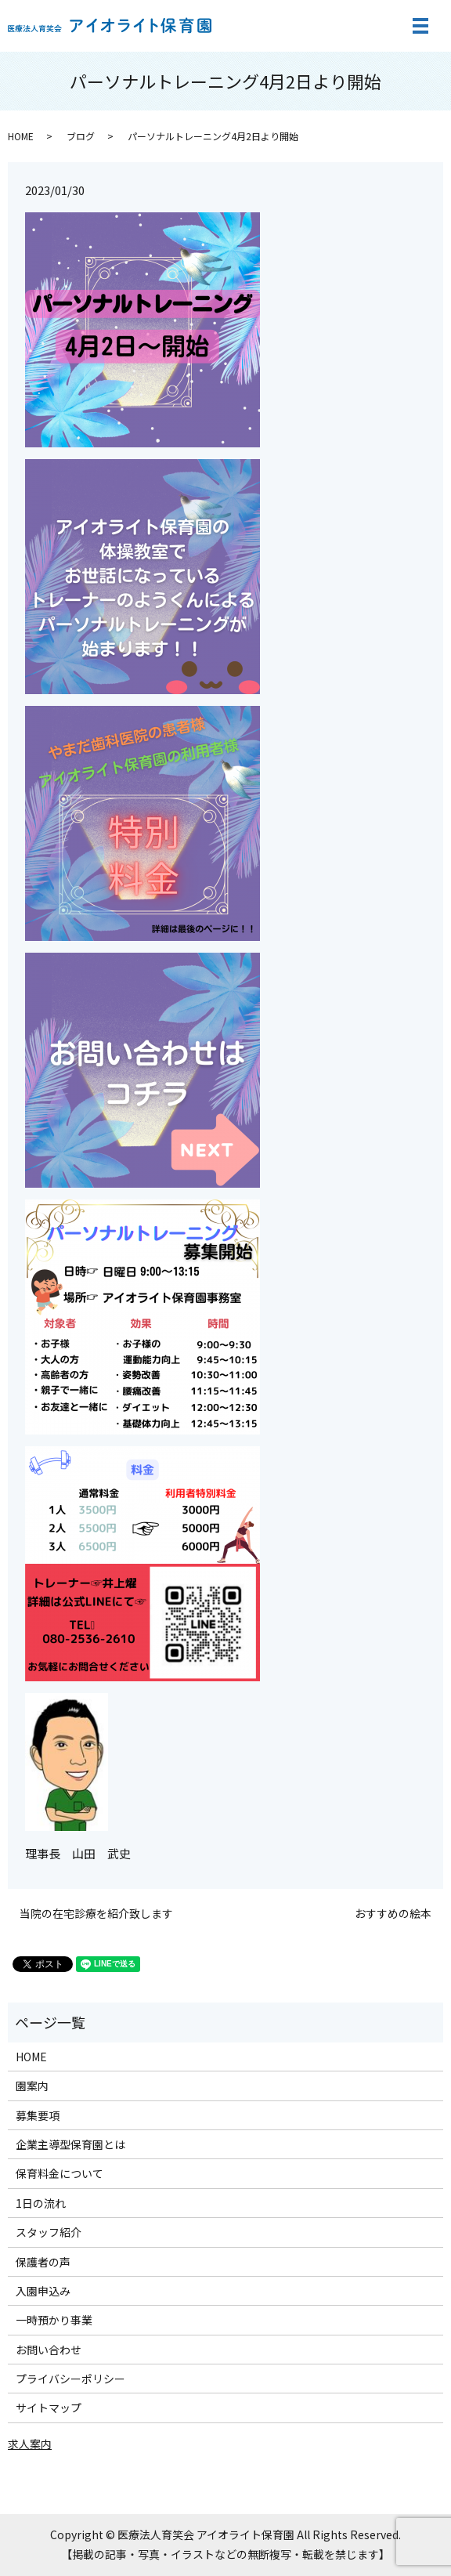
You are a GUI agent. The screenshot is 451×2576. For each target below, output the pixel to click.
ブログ (81, 136)
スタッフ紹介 (48, 2232)
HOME (21, 136)
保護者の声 (43, 2262)
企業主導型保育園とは (70, 2144)
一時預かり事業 (54, 2320)
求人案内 (30, 2443)
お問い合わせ (48, 2349)
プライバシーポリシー (70, 2378)
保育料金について (59, 2173)
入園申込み (43, 2291)
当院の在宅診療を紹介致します (96, 1913)
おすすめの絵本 (393, 1913)
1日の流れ (41, 2203)
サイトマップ (48, 2407)
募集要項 (38, 2115)
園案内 (32, 2085)
